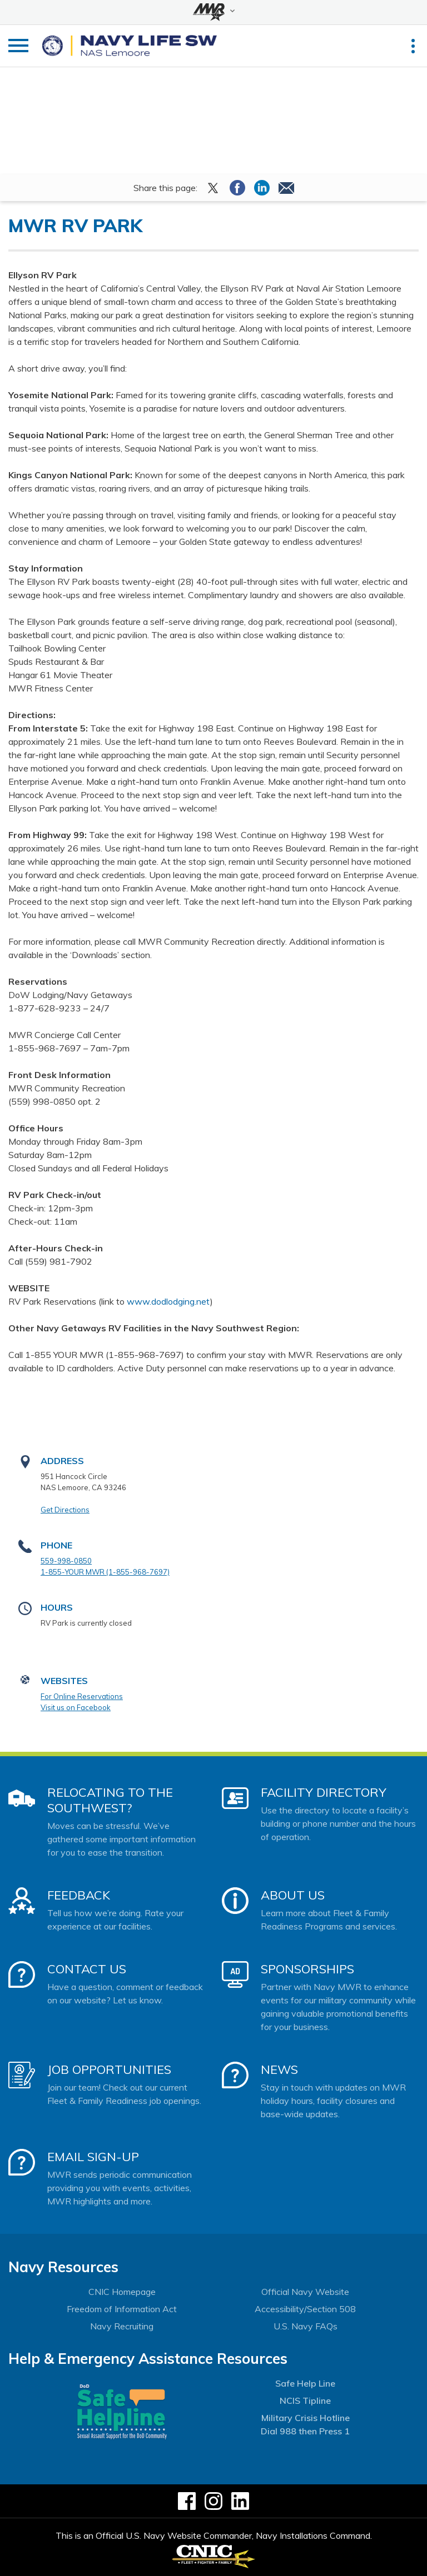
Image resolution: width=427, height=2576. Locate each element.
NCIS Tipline (305, 2400)
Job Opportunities (109, 2069)
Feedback (78, 1895)
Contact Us (86, 1969)
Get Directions (65, 1509)
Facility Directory (323, 1792)
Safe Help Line (305, 2383)
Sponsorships (307, 1969)
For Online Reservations (82, 1696)
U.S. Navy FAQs (305, 2326)
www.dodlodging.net (168, 1301)
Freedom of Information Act (122, 2308)
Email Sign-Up (93, 2156)
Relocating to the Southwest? (110, 1800)
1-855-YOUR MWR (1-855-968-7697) (105, 1571)
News (279, 2069)
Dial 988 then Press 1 (305, 2431)
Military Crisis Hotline (305, 2417)
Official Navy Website (305, 2291)
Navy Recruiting (121, 2326)
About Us (293, 1895)
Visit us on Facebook (76, 1707)
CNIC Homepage (122, 2291)
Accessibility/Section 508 (305, 2308)
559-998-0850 (66, 1560)
